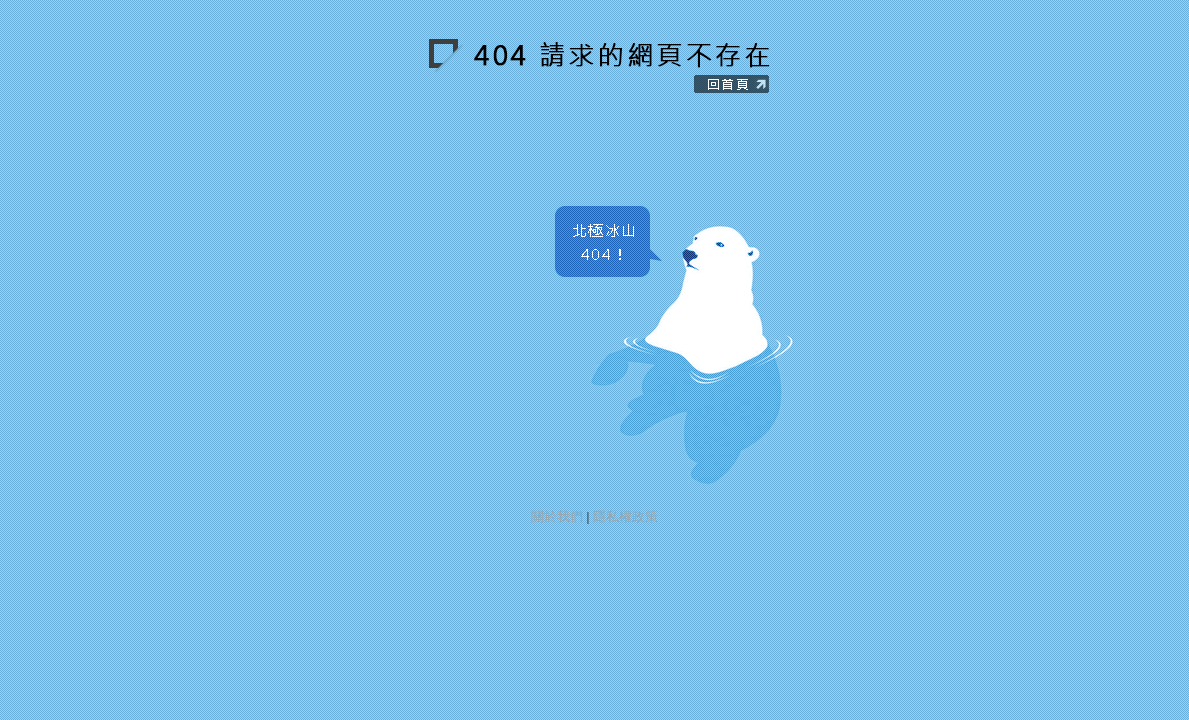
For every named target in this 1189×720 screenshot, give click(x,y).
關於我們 (557, 516)
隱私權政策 (625, 516)
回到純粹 (625, 67)
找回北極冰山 (674, 347)
